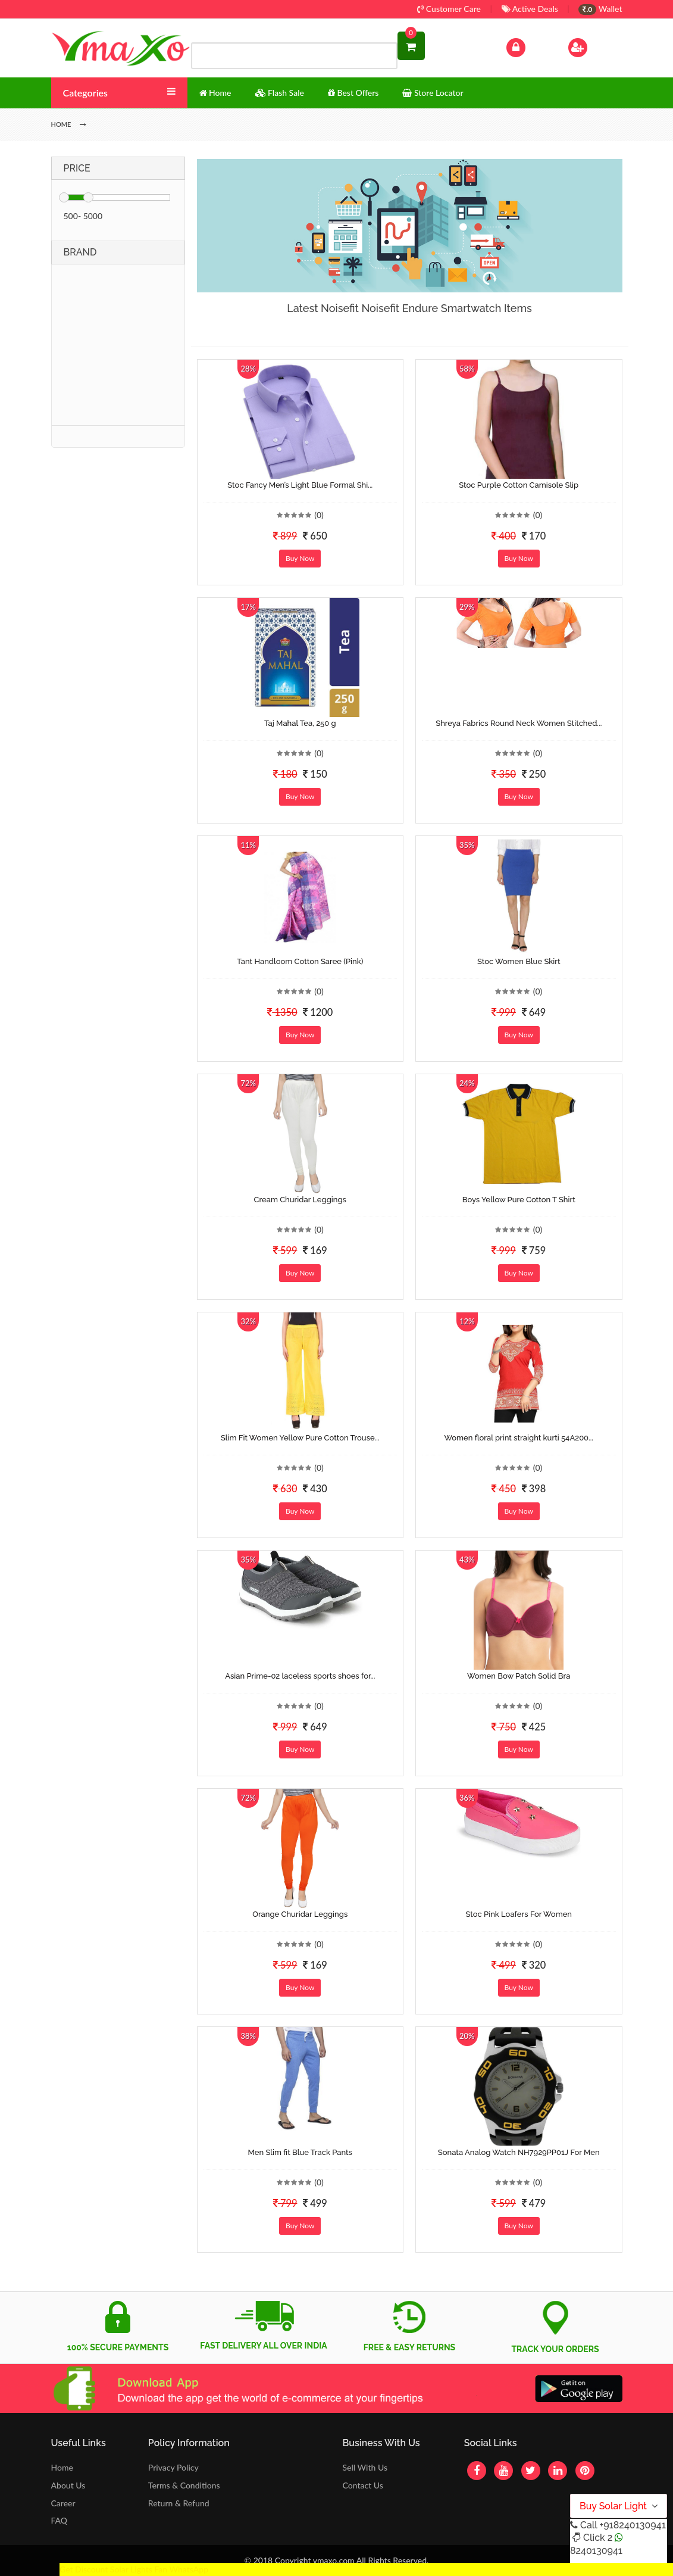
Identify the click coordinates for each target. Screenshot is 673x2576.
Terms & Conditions (184, 2485)
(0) (319, 515)
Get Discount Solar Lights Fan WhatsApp (134, 2569)
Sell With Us (364, 2467)
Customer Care (449, 9)
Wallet (600, 9)
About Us (68, 2485)
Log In (528, 46)
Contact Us (362, 2485)
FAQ (59, 2520)
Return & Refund (178, 2503)
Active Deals (530, 9)
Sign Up (592, 46)
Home (62, 2467)
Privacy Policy (173, 2467)
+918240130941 (632, 2525)
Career (63, 2503)
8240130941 (596, 2550)
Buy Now (300, 558)
